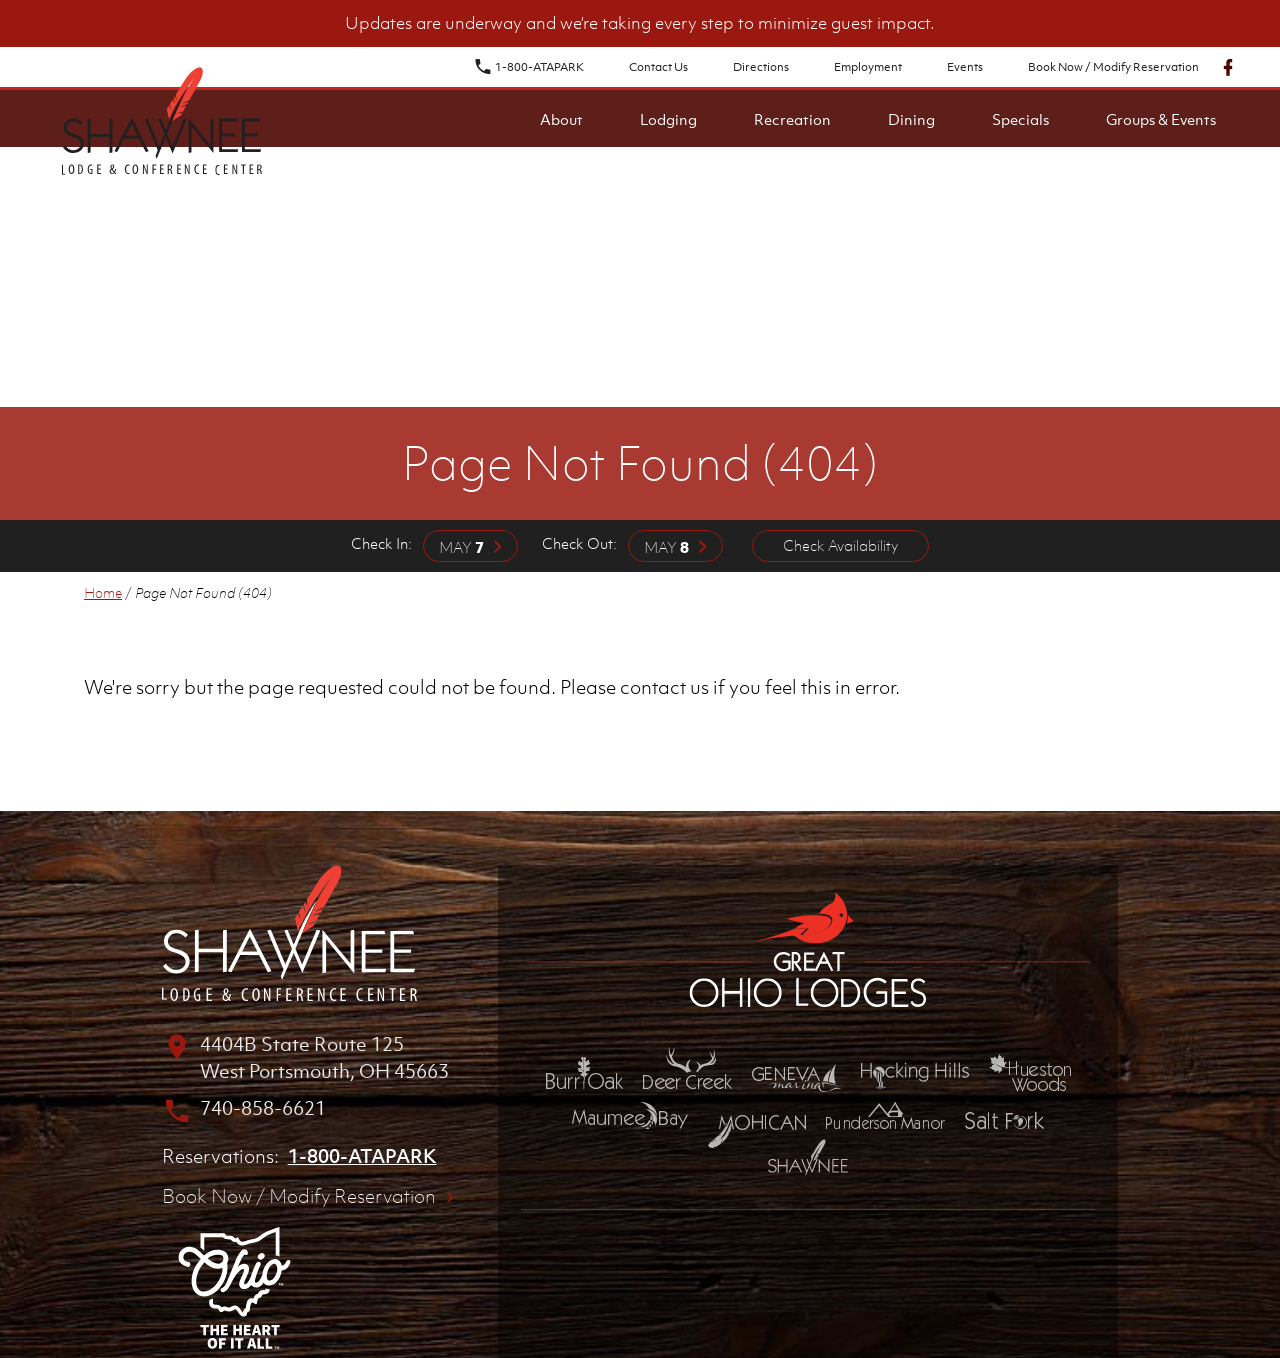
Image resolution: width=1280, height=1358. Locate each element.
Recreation (792, 119)
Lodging (668, 119)
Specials (1020, 119)
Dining (911, 119)
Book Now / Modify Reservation (1113, 67)
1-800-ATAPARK (528, 67)
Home (103, 592)
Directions (761, 67)
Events (965, 67)
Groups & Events (1161, 119)
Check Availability (840, 545)
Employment (868, 67)
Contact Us (658, 67)
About (561, 119)
